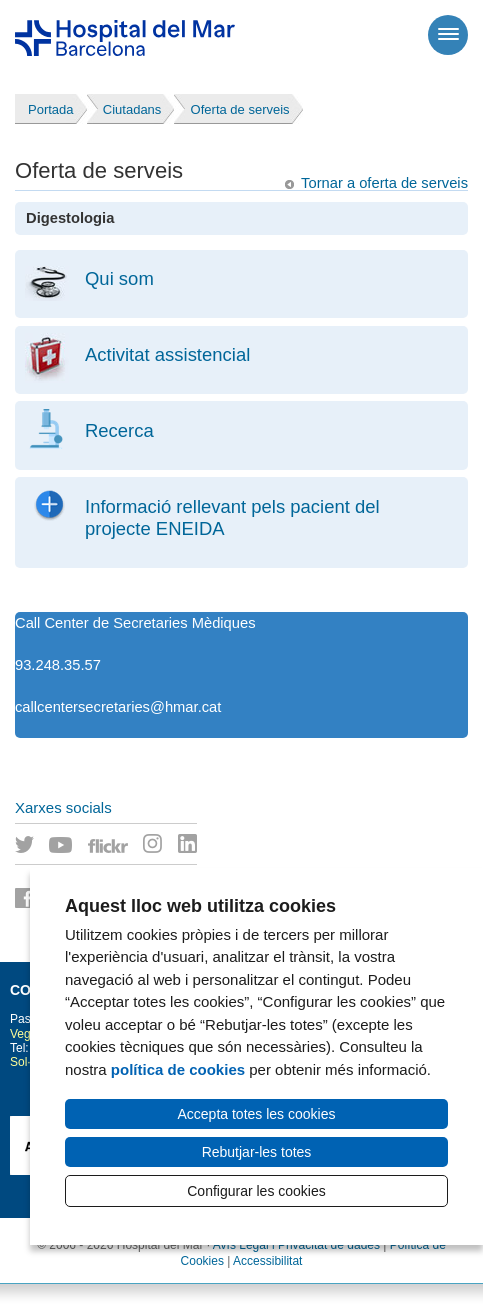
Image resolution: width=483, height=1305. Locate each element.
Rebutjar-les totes (257, 1152)
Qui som (119, 278)
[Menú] (448, 35)
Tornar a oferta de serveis (384, 183)
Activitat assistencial (167, 354)
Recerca (119, 430)
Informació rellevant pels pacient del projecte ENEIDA (232, 517)
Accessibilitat (267, 1261)
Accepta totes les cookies (257, 1114)
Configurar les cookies (256, 1191)
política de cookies (178, 1069)
